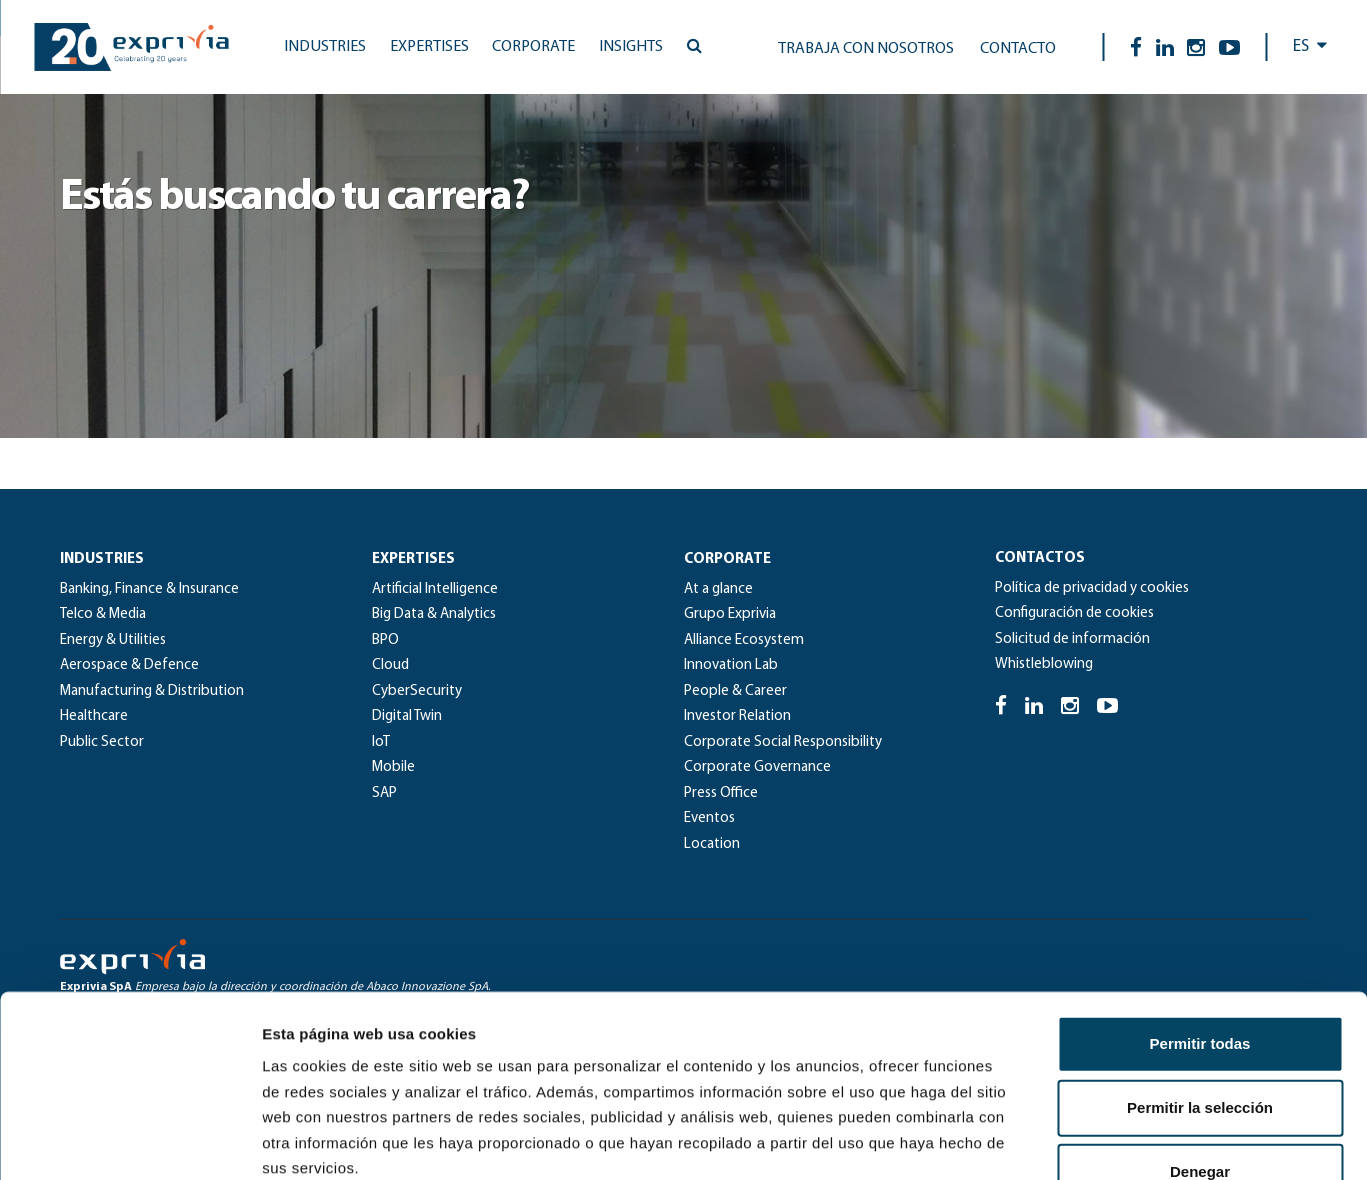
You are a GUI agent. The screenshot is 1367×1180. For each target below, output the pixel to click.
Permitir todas (1200, 873)
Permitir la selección (1200, 937)
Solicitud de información (1072, 639)
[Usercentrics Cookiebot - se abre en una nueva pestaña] (129, 1141)
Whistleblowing (1044, 664)
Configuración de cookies (1074, 613)
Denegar (1200, 1001)
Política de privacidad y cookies (1092, 588)
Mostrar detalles (1082, 1140)
